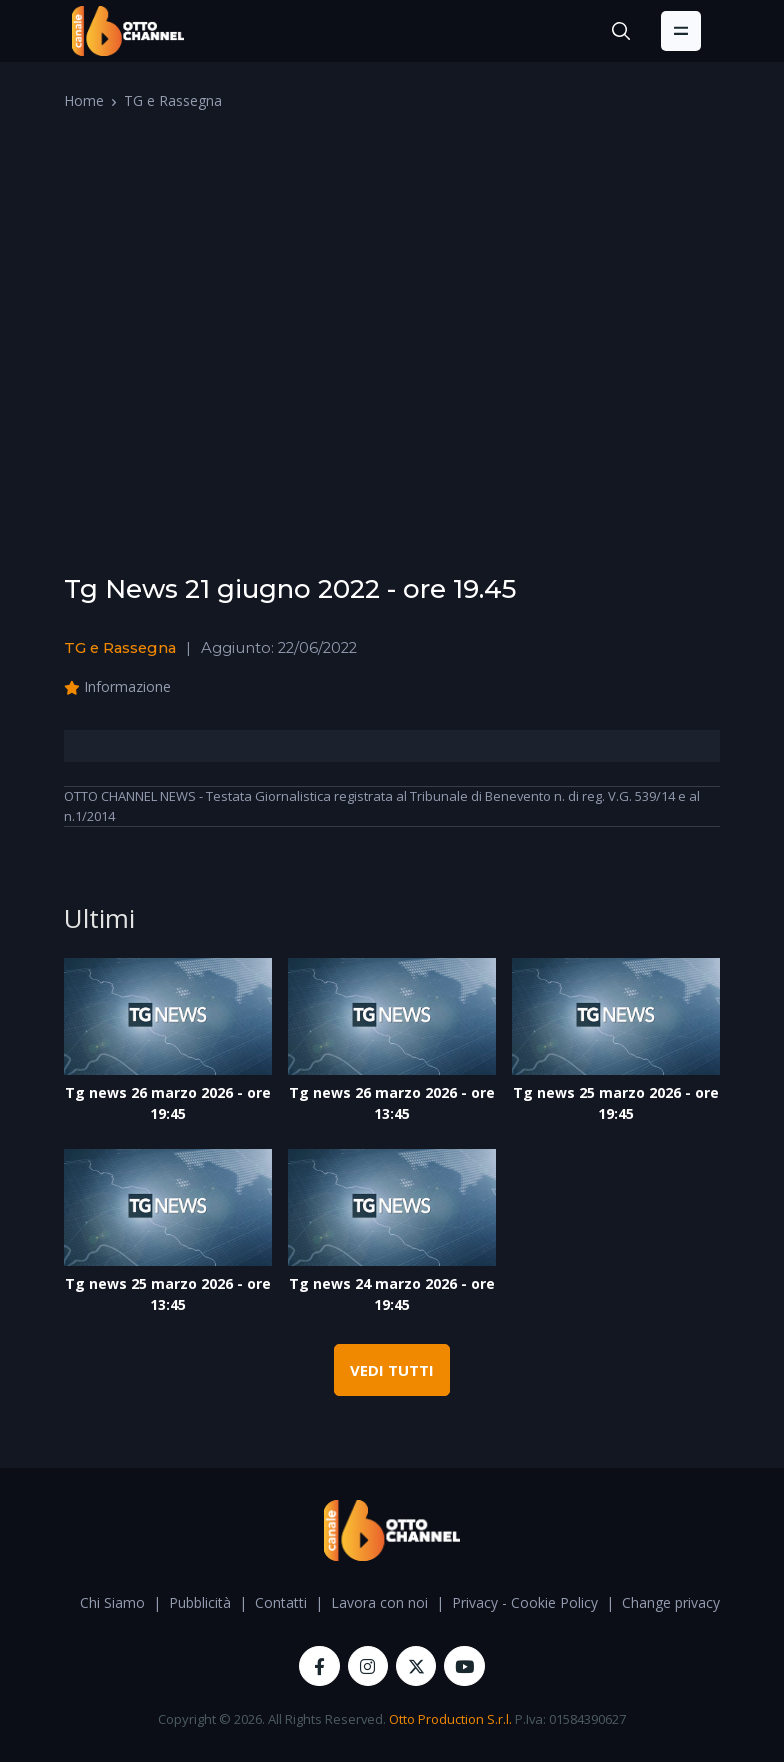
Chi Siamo (112, 1602)
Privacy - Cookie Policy (525, 1602)
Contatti (281, 1602)
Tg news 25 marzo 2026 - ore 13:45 (168, 1294)
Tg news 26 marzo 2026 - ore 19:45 (168, 1103)
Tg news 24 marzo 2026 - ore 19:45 (392, 1294)
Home (84, 100)
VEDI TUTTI (392, 1370)
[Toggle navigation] (681, 31)
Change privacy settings (698, 1602)
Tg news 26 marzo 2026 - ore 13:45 (392, 1103)
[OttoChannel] (128, 31)
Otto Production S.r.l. (450, 1719)
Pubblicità (200, 1602)
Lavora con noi (379, 1602)
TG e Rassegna (173, 100)
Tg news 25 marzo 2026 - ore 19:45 (616, 1103)
